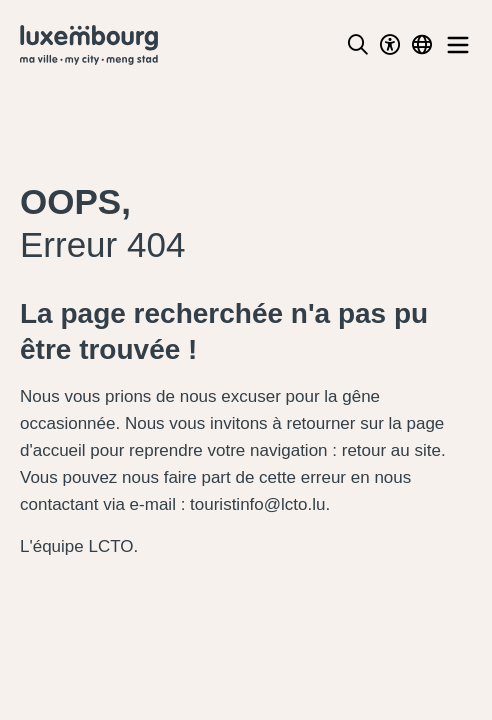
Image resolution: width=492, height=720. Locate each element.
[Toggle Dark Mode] (390, 45)
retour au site (391, 450)
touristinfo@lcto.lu (257, 504)
